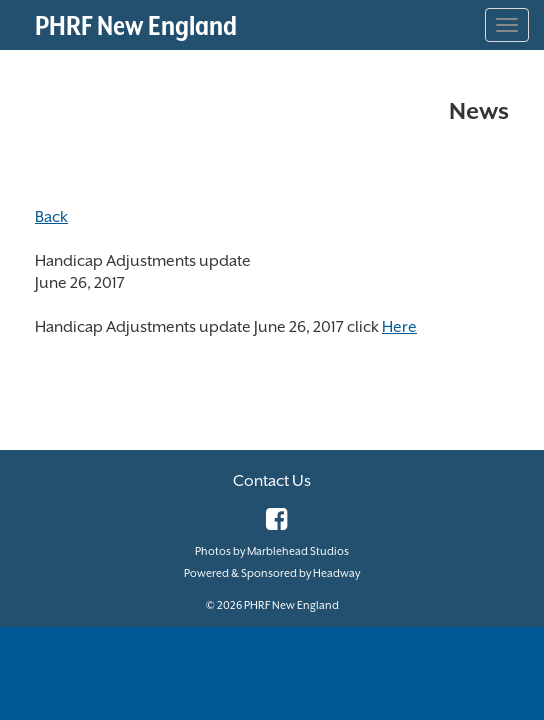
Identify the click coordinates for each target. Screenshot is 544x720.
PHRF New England (136, 25)
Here (399, 327)
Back (51, 217)
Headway (336, 573)
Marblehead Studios (298, 551)
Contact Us (272, 481)
